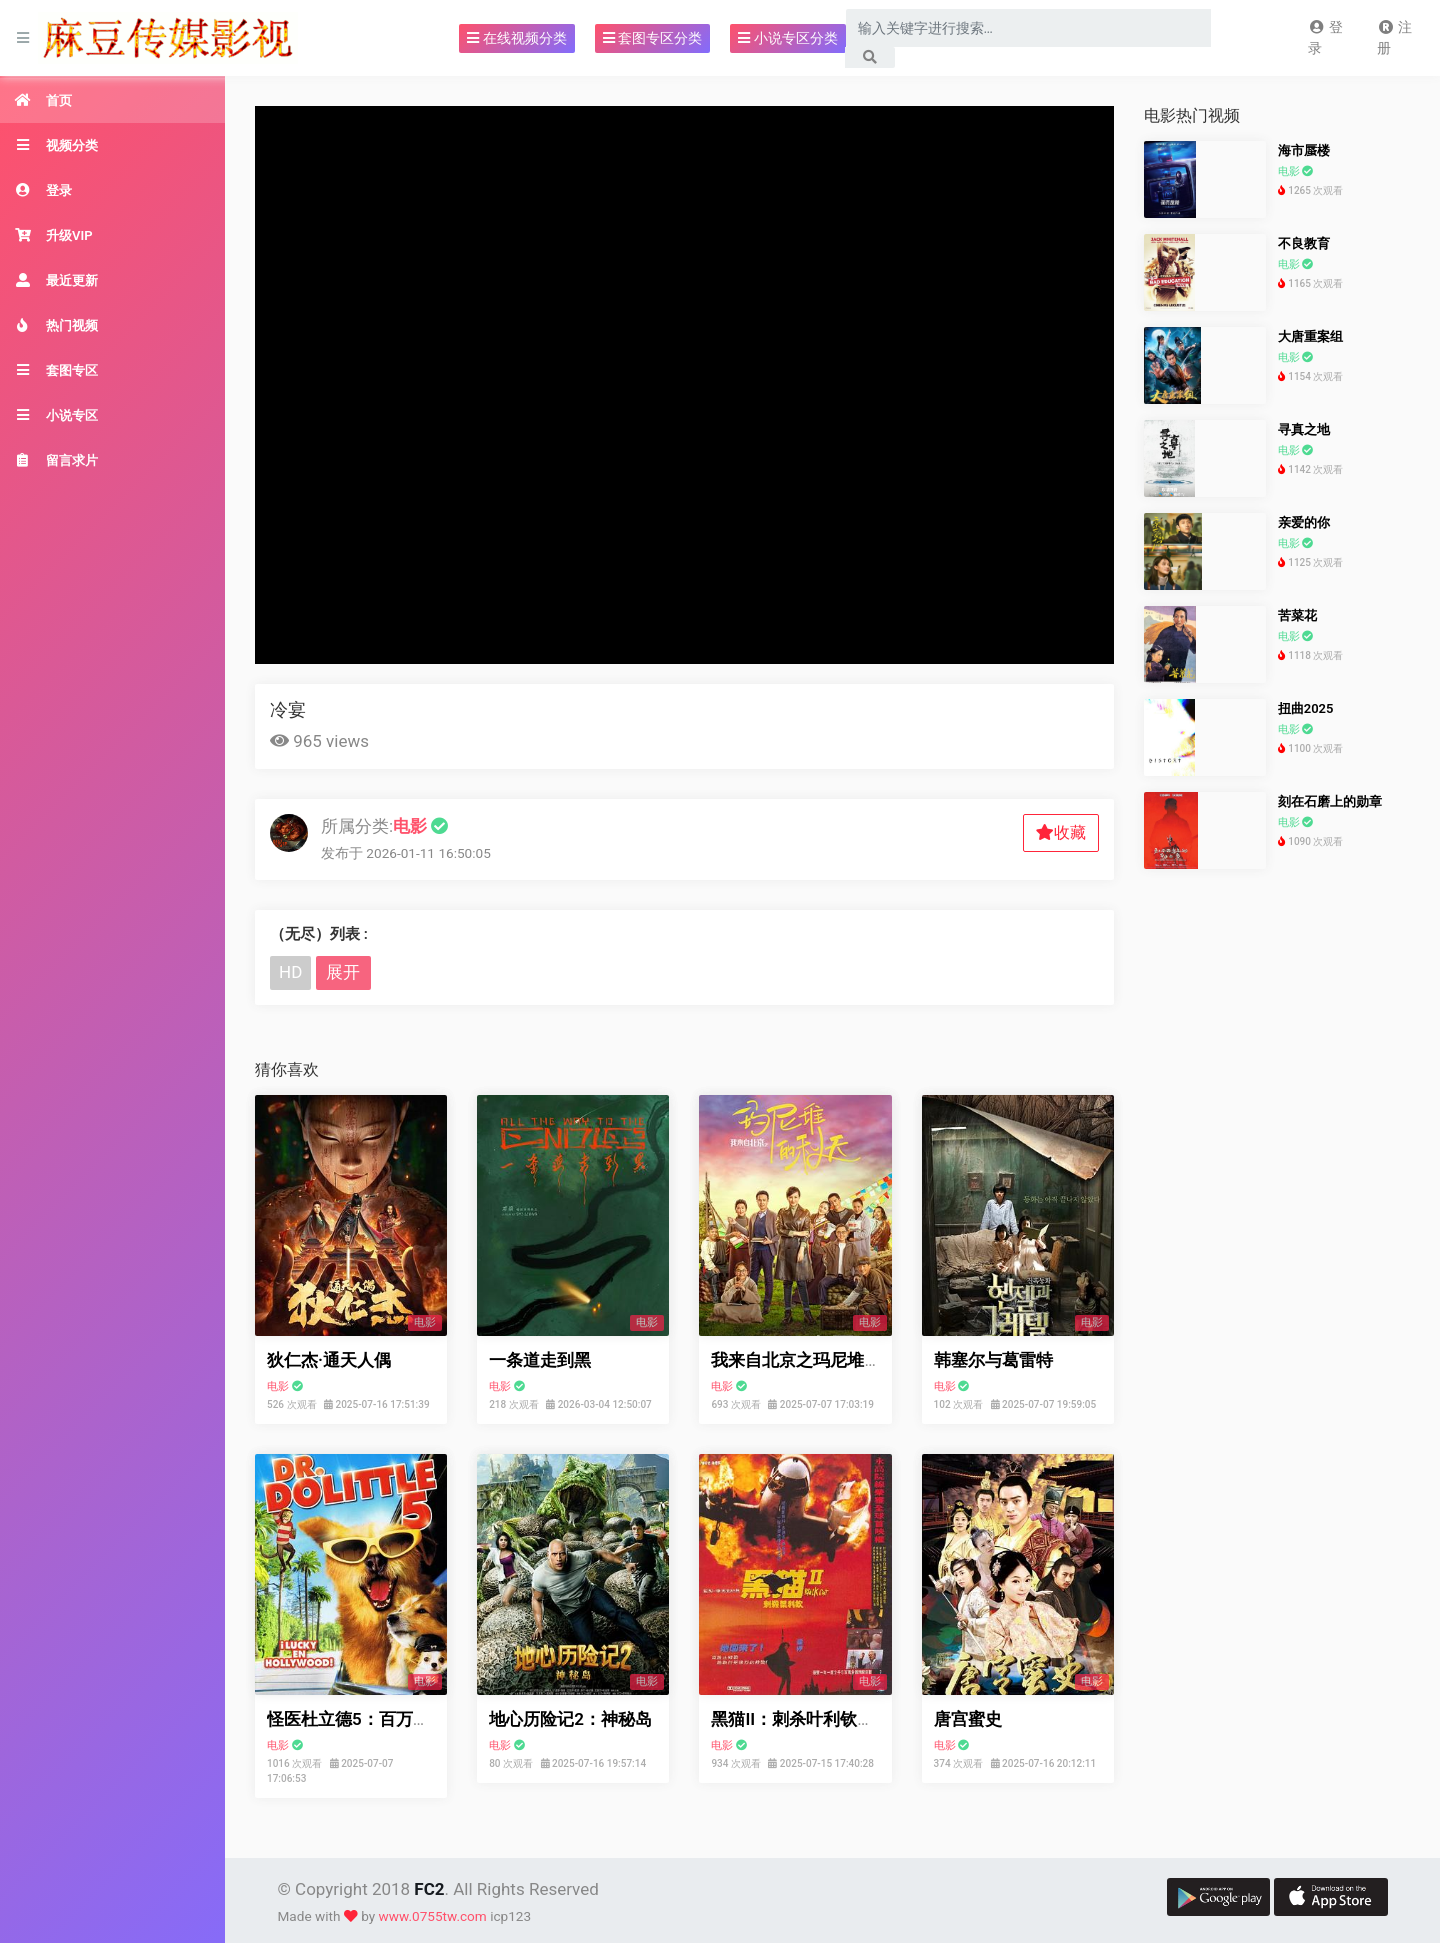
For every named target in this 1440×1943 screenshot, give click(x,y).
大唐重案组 (1310, 336)
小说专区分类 (787, 38)
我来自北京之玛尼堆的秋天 (813, 1360)
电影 (278, 1386)
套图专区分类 (652, 38)
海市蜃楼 (1304, 150)
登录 (1325, 37)
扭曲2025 (1306, 708)
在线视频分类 (516, 38)
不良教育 (1304, 243)
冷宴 (288, 709)
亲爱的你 (1304, 522)
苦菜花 (1297, 615)
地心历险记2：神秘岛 (570, 1719)
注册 (1394, 37)
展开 (343, 972)
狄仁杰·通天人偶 (329, 1360)
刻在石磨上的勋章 (1330, 801)
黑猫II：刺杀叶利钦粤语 (801, 1719)
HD (290, 972)
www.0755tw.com (433, 1916)
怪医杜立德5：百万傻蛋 (357, 1719)
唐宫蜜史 (968, 1719)
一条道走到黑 (540, 1360)
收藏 (1061, 832)
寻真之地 (1304, 429)
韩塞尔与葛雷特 (993, 1360)
